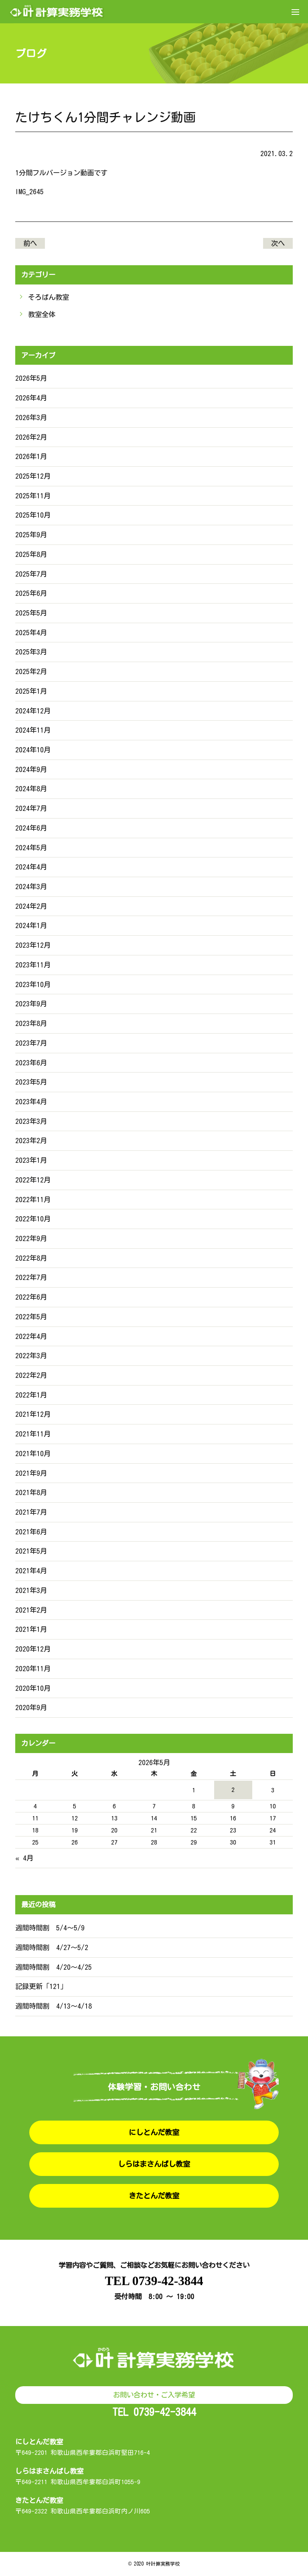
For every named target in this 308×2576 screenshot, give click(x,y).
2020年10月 (33, 1688)
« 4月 (24, 1858)
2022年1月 (31, 1395)
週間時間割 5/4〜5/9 (50, 1927)
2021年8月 (31, 1492)
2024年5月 (31, 847)
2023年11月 (33, 964)
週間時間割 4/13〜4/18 (53, 2006)
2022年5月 (31, 1316)
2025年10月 (33, 515)
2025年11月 (33, 495)
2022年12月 (33, 1179)
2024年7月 (31, 808)
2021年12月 (33, 1414)
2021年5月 (31, 1551)
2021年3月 (31, 1590)
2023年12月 (33, 945)
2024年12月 (33, 710)
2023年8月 (31, 1023)
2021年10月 (33, 1453)
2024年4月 (31, 866)
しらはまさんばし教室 (154, 2164)
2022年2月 (31, 1375)
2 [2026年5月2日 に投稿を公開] (233, 1789)
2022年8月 (31, 1258)
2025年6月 (31, 593)
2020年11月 (33, 1668)
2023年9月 (31, 1003)
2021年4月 (31, 1570)
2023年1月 (31, 1160)
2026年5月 (31, 378)
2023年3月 (31, 1121)
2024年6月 (31, 828)
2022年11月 (33, 1199)
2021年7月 (31, 1512)
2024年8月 (31, 788)
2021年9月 (31, 1473)
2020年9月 (31, 1707)
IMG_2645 (29, 191)
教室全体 (41, 314)
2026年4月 (31, 397)
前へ (30, 243)
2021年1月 (31, 1629)
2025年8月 (31, 554)
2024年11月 (33, 730)
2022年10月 (33, 1218)
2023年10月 (33, 984)
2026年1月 (31, 456)
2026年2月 (31, 437)
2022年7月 (31, 1277)
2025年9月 (31, 534)
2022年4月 (31, 1336)
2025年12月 (33, 476)
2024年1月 (31, 925)
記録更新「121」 (41, 1986)
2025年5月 (31, 612)
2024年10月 (33, 749)
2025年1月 (31, 691)
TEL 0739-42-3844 (154, 2281)
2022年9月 (31, 1238)
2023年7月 (31, 1043)
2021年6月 (31, 1531)
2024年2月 (31, 906)
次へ (278, 243)
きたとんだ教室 (154, 2195)
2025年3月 (31, 651)
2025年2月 (31, 671)
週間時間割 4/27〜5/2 (51, 1947)
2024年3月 (31, 886)
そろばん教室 (48, 297)
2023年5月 (31, 1082)
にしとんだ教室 (154, 2132)
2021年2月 (31, 1610)
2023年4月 (31, 1101)
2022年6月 (31, 1297)
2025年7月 (31, 574)
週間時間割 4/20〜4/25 (53, 1967)
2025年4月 (31, 632)
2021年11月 (33, 1433)
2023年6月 (31, 1062)
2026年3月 (31, 417)
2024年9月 (31, 769)
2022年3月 (31, 1355)
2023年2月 (31, 1140)
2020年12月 (33, 1649)
